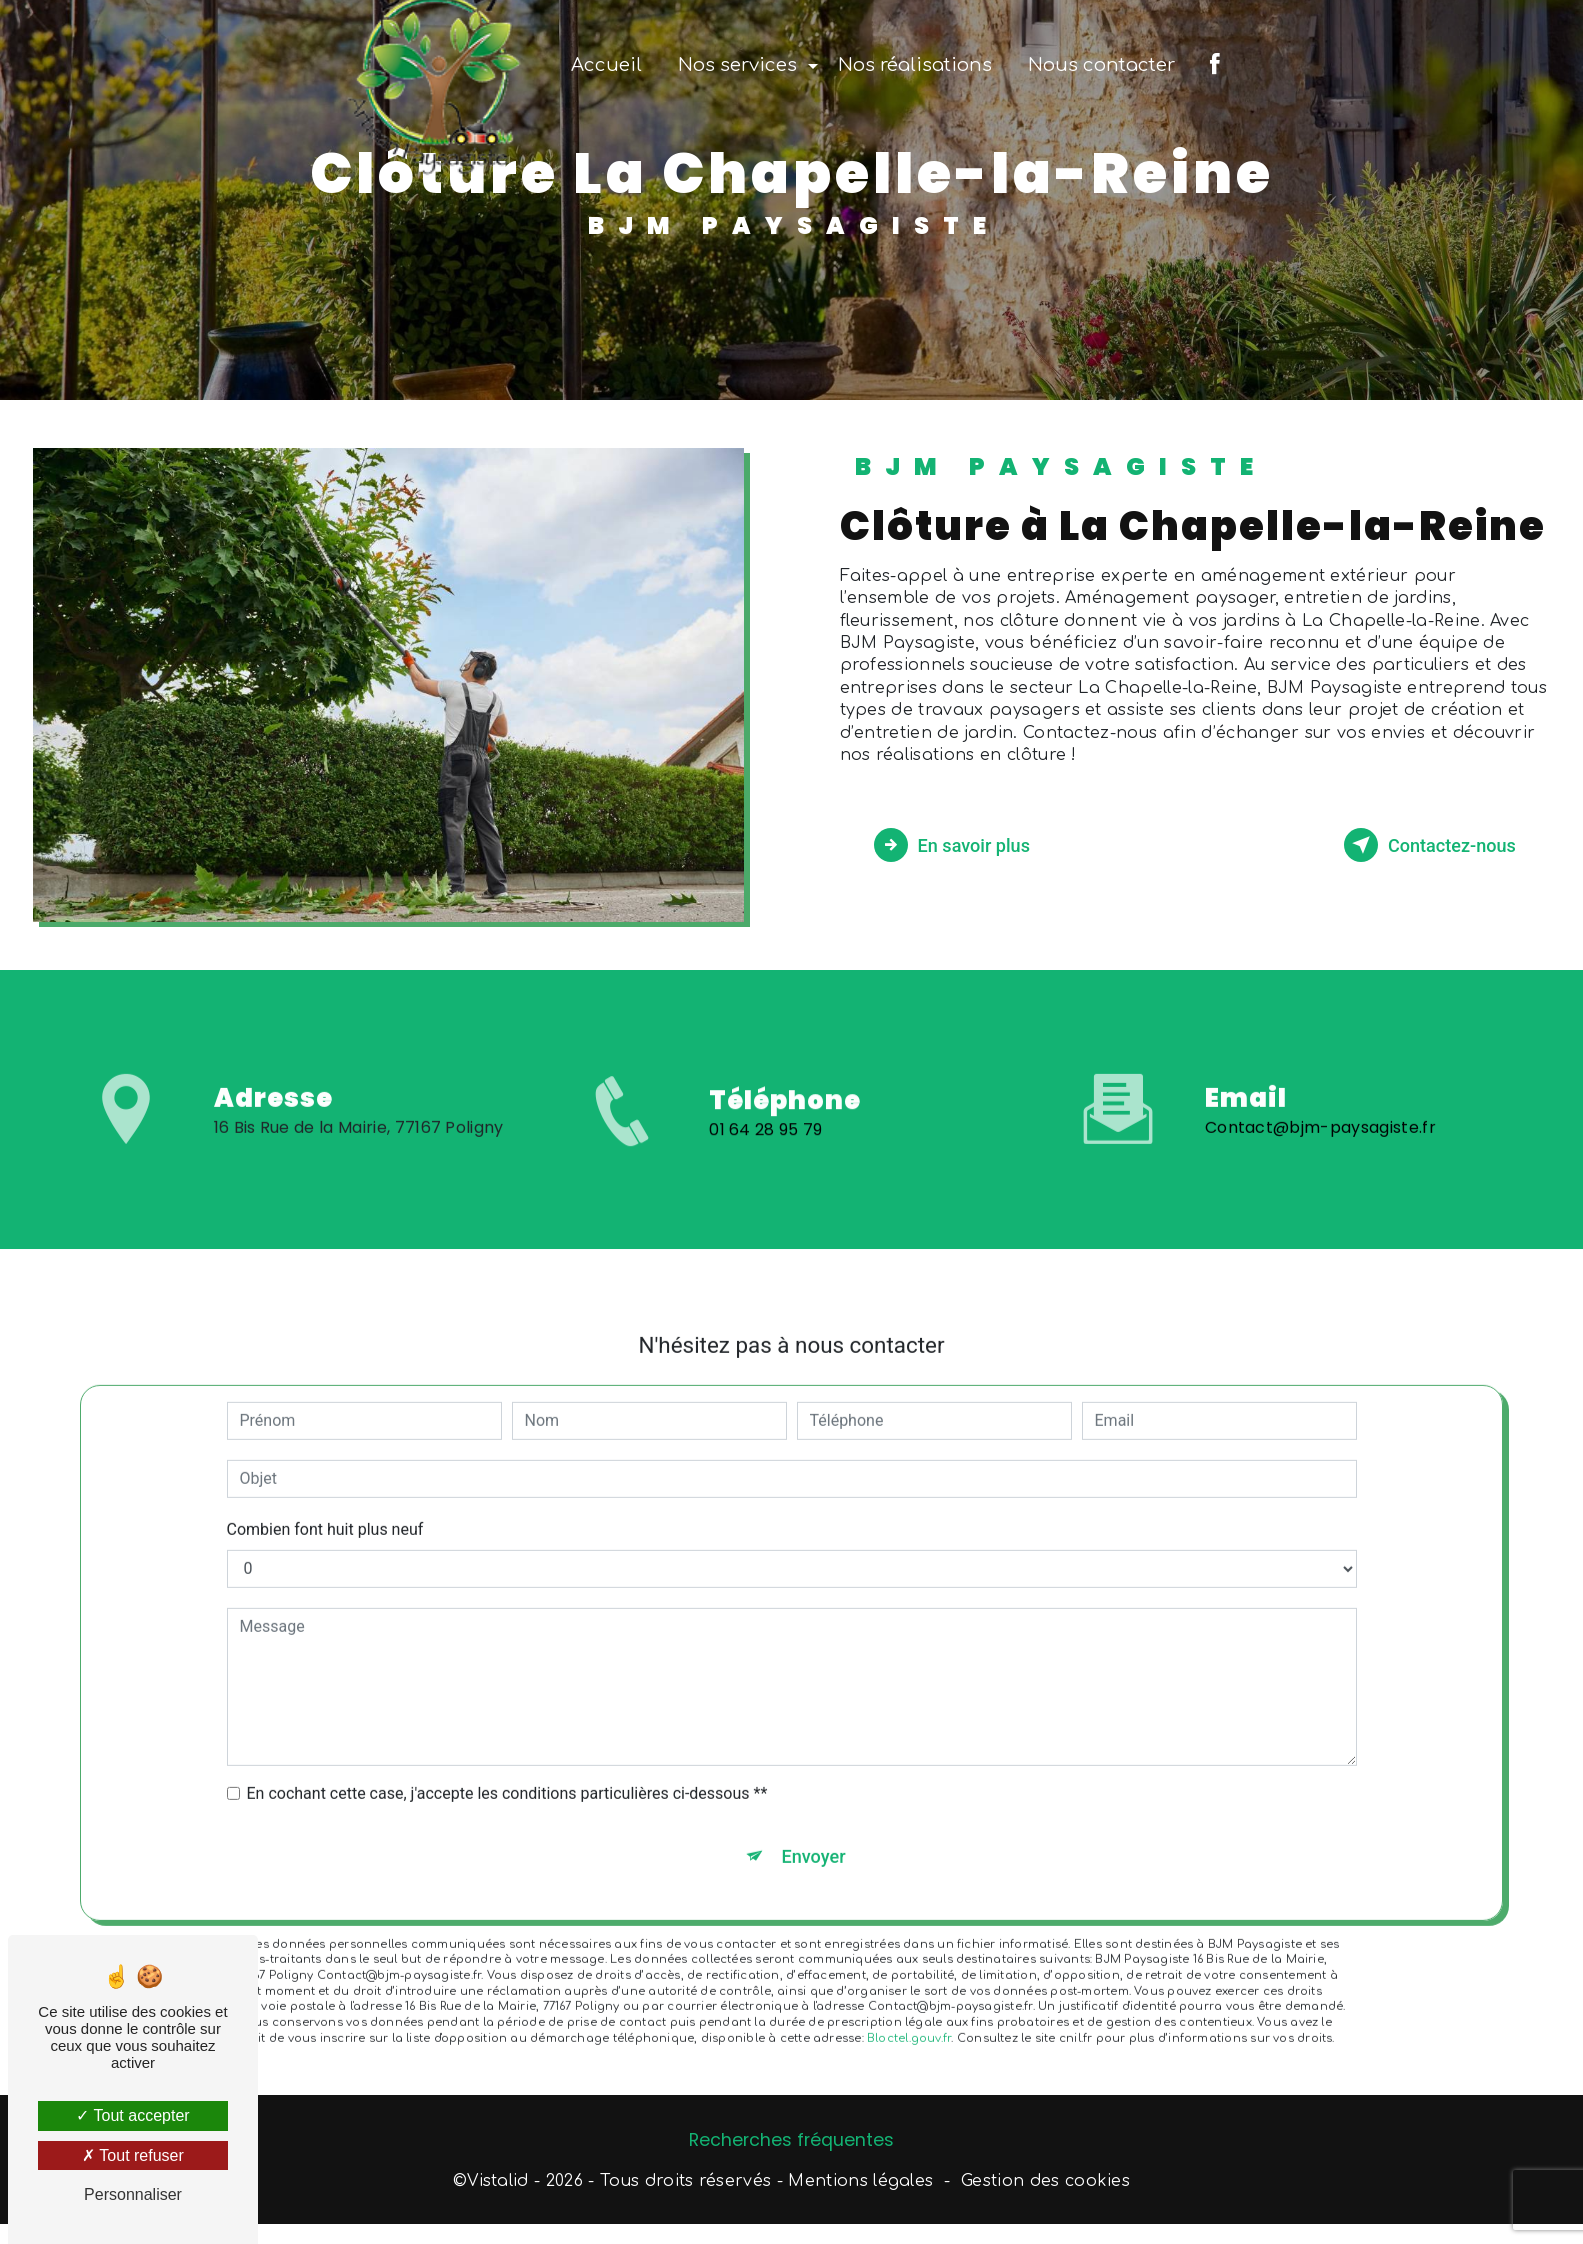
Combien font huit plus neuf (325, 1497)
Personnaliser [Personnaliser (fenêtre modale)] (133, 2194)
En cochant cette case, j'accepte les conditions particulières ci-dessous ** (507, 1761)
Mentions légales (860, 2186)
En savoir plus (962, 845)
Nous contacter (1101, 65)
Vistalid (498, 2186)
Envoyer (814, 1826)
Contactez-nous (1419, 845)
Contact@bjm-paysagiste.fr (1320, 1095)
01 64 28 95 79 (766, 1162)
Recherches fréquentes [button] (791, 2145)
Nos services (737, 65)
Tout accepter (132, 2115)
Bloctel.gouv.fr (909, 2010)
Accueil (606, 65)
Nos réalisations (915, 65)
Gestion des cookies (1045, 2186)
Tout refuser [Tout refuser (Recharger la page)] (133, 2155)
